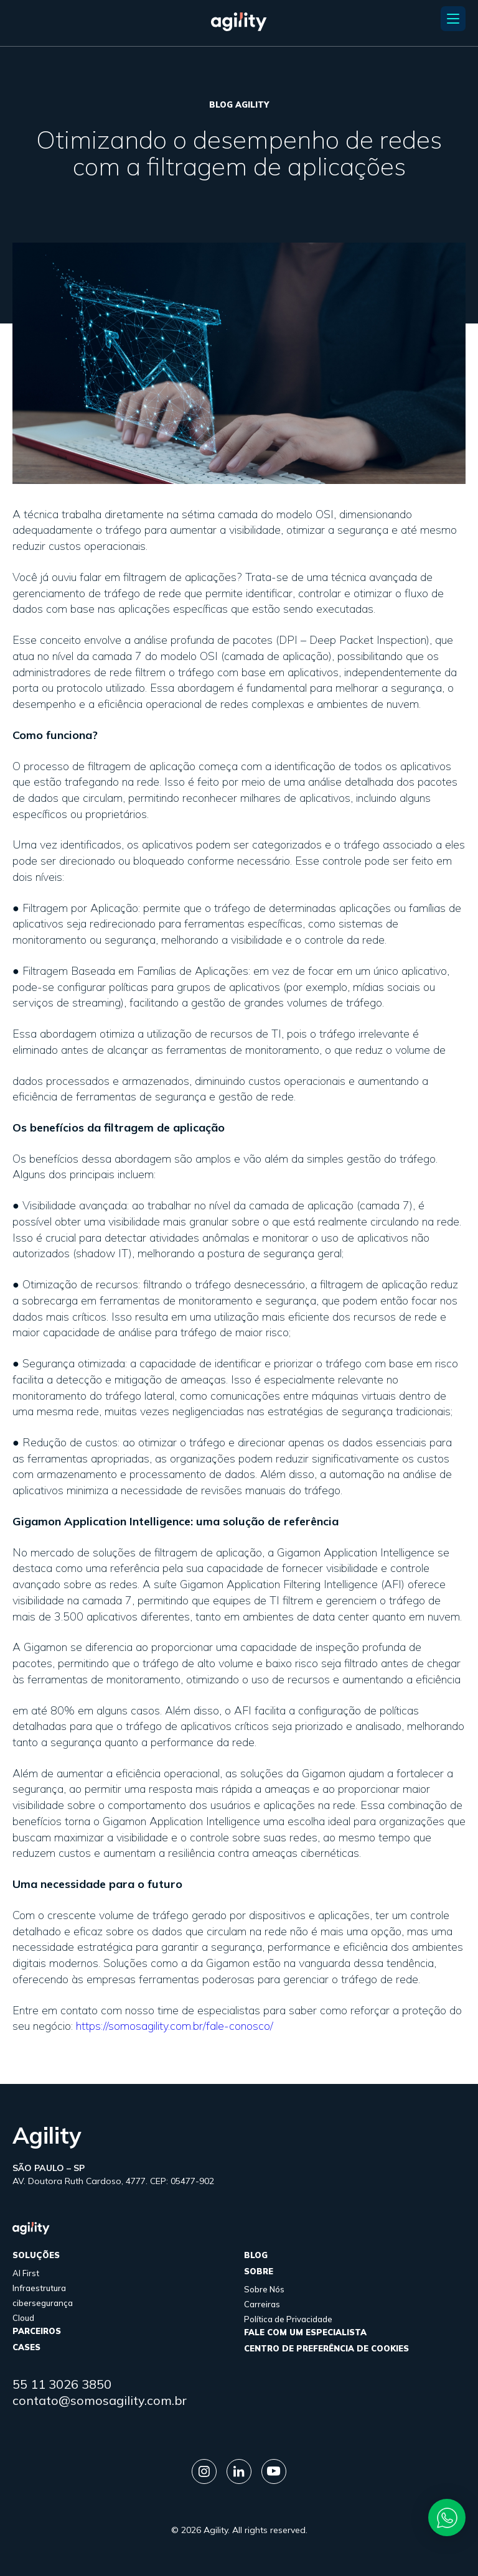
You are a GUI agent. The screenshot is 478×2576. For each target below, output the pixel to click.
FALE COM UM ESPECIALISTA (305, 2332)
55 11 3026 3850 (61, 2384)
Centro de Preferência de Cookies (326, 2348)
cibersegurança (42, 2303)
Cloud (23, 2318)
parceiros (36, 2331)
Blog (256, 2255)
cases (26, 2347)
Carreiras (262, 2304)
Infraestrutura (39, 2288)
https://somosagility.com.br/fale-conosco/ (174, 2026)
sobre (258, 2271)
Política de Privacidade (288, 2319)
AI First (25, 2273)
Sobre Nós (264, 2289)
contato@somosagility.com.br (99, 2400)
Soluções (36, 2255)
